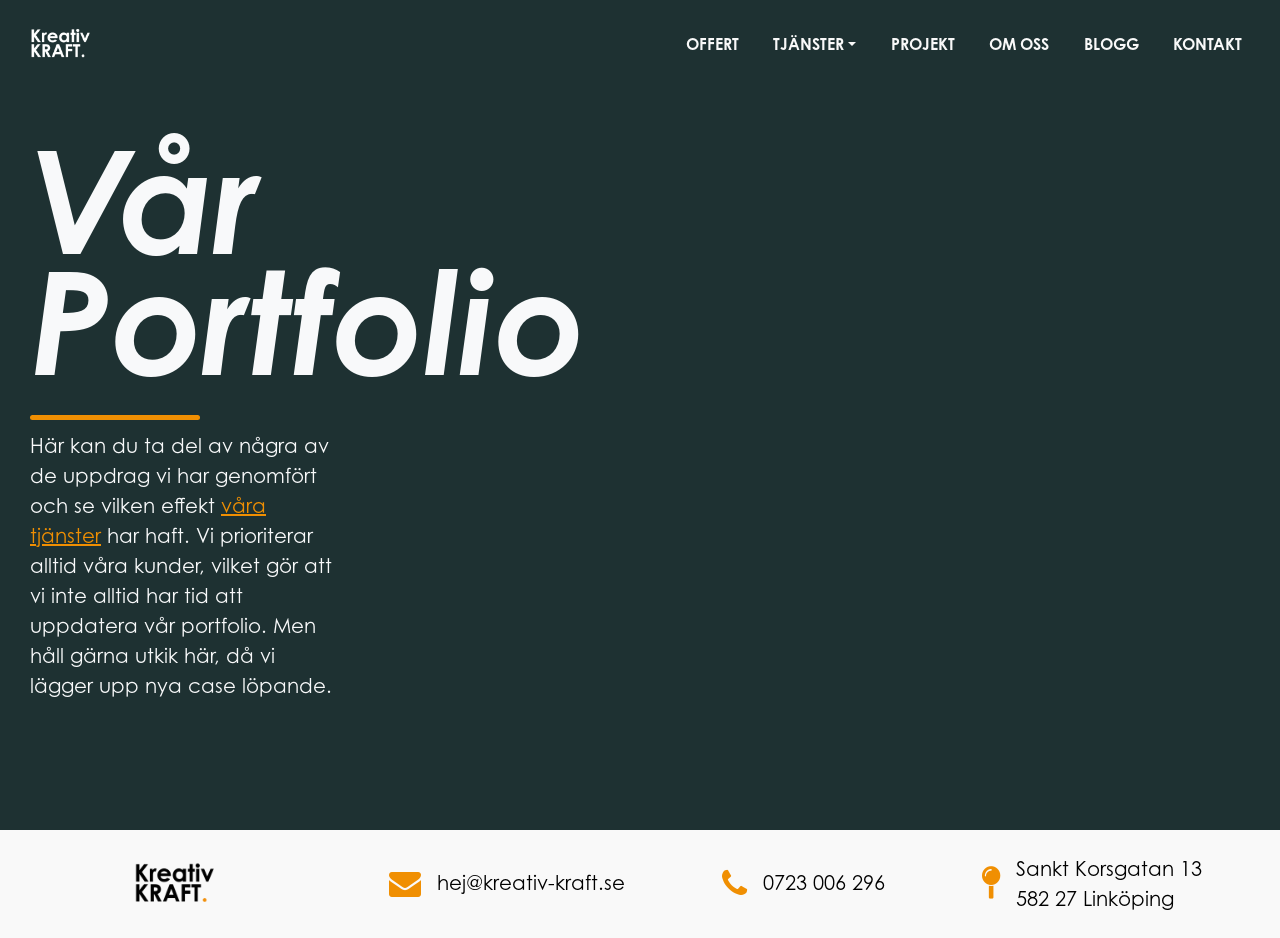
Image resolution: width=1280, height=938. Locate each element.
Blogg (1111, 44)
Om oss (1019, 44)
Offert (712, 44)
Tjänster (808, 44)
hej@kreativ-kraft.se (507, 884)
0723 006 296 (803, 884)
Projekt (923, 44)
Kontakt (1207, 44)
